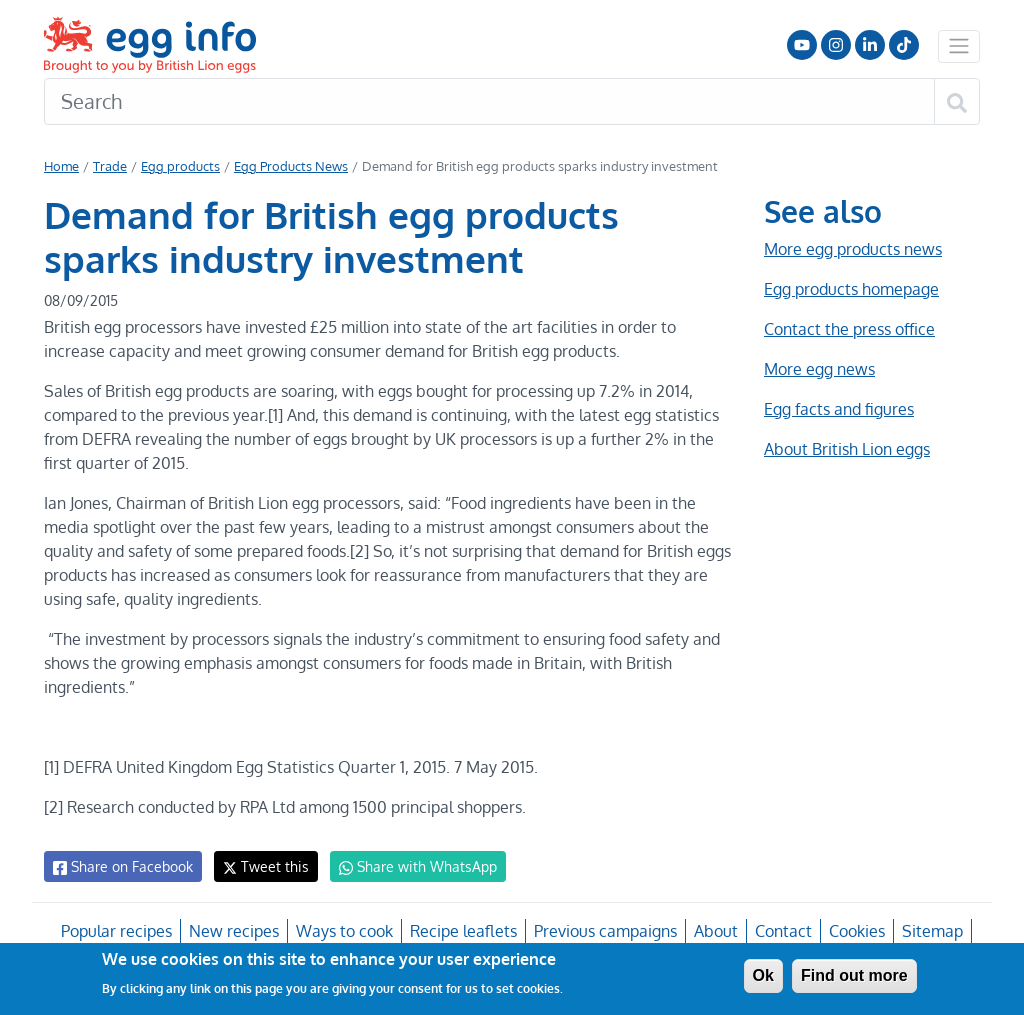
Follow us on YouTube (802, 45)
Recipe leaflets (463, 931)
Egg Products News (284, 166)
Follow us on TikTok (904, 45)
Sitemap (930, 931)
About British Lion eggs (847, 449)
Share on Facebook (121, 867)
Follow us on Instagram (836, 45)
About (714, 931)
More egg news (819, 369)
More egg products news (853, 249)
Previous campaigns (604, 931)
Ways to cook (345, 931)
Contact (781, 931)
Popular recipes (119, 931)
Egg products (177, 166)
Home (61, 166)
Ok (763, 975)
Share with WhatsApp (408, 867)
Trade (109, 166)
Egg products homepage (851, 289)
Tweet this (261, 866)
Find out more (854, 975)
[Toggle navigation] (959, 46)
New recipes (235, 931)
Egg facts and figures (838, 409)
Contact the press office (848, 329)
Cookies (854, 931)
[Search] (489, 102)
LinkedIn (870, 45)
